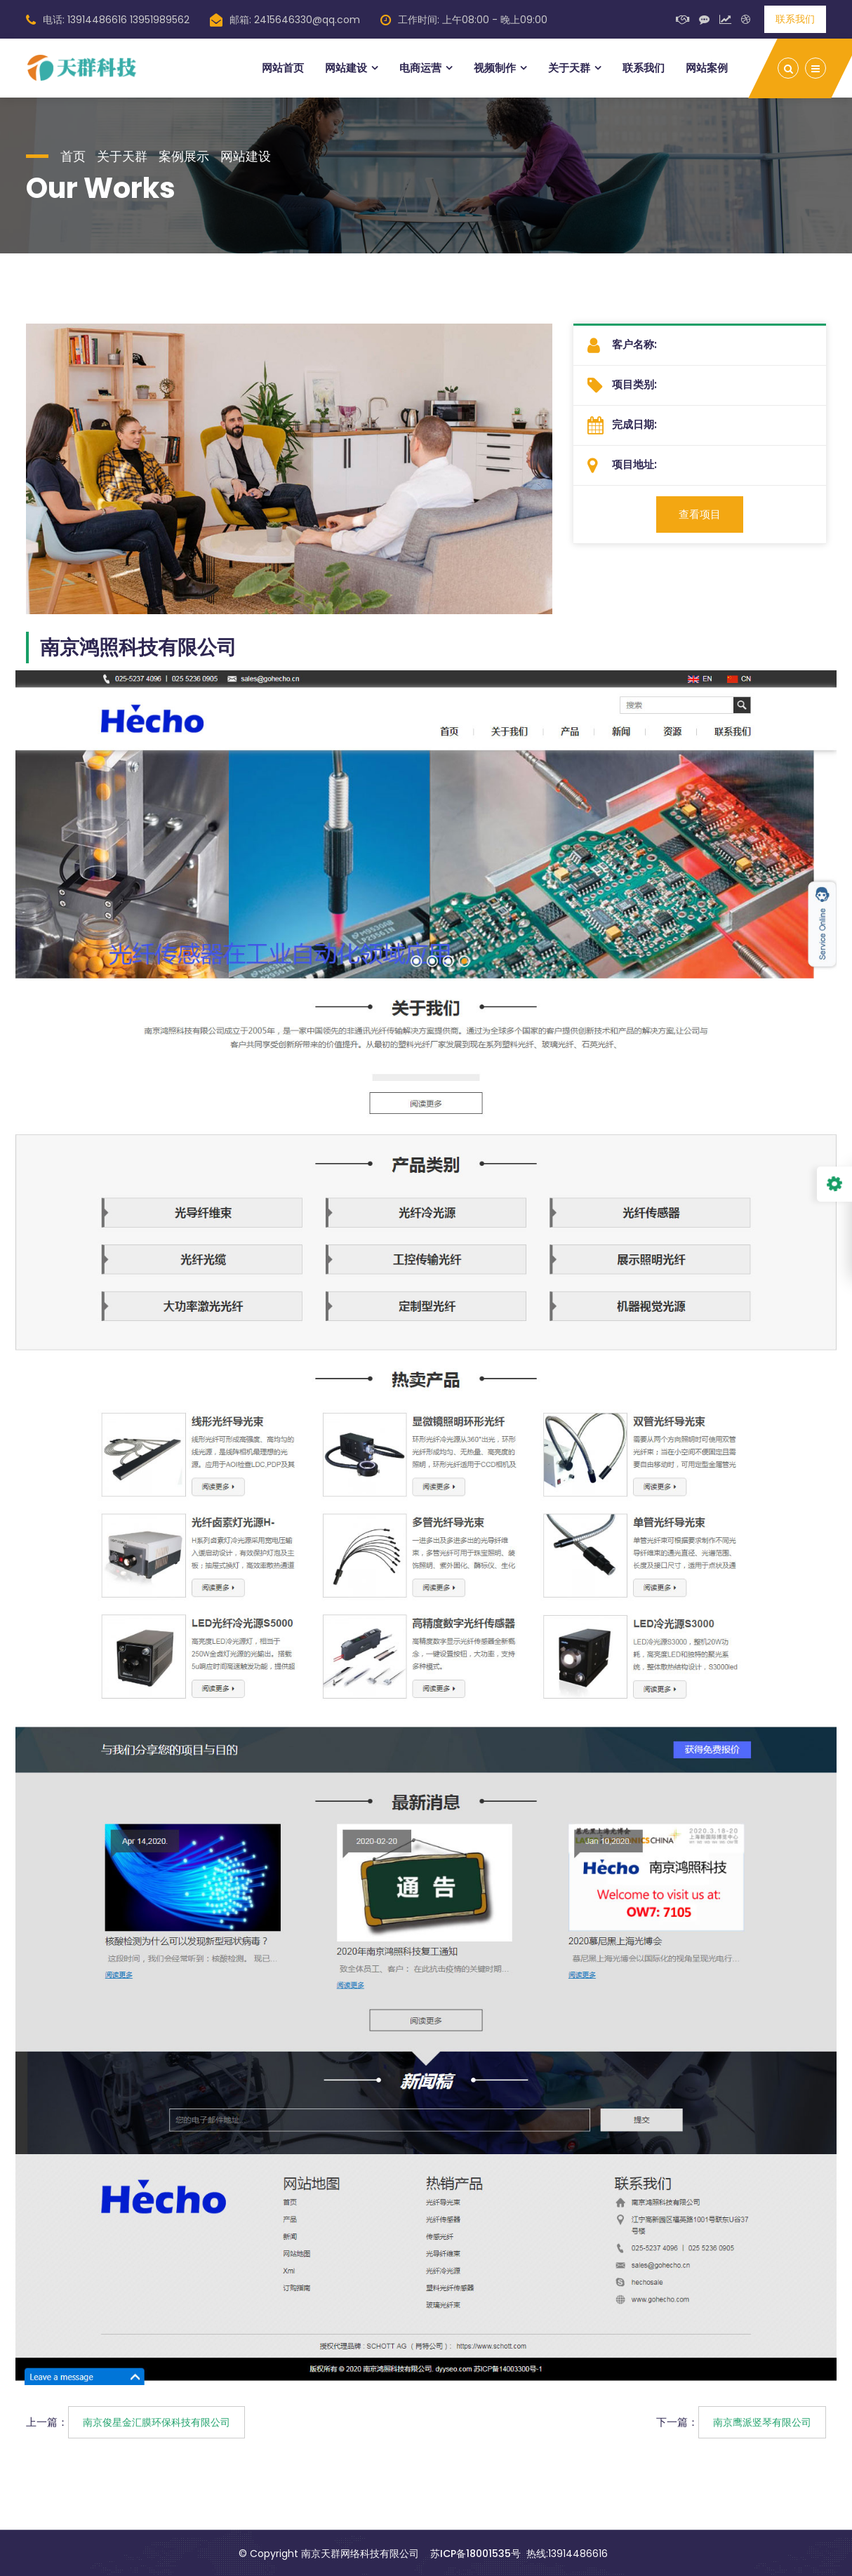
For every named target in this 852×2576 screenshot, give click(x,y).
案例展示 (184, 156)
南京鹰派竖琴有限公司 (762, 2422)
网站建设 (346, 67)
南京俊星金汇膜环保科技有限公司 (156, 2422)
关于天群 (569, 67)
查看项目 (700, 514)
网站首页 (283, 67)
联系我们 (795, 19)
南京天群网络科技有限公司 (360, 2554)
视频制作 (495, 67)
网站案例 (707, 67)
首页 (73, 156)
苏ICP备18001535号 (475, 2554)
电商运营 (420, 67)
